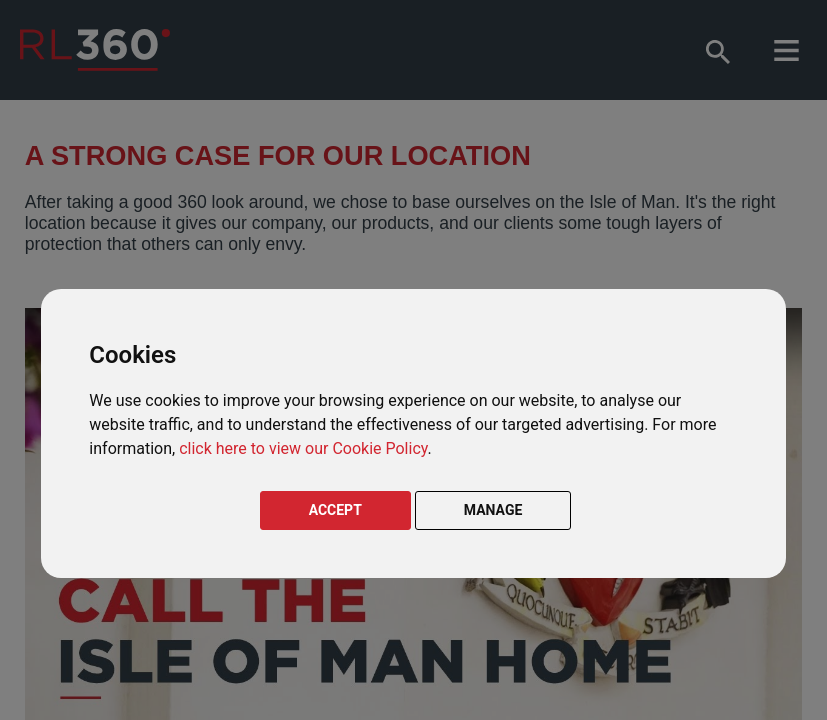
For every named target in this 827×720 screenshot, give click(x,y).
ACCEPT (335, 510)
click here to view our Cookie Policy (303, 448)
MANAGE (493, 510)
